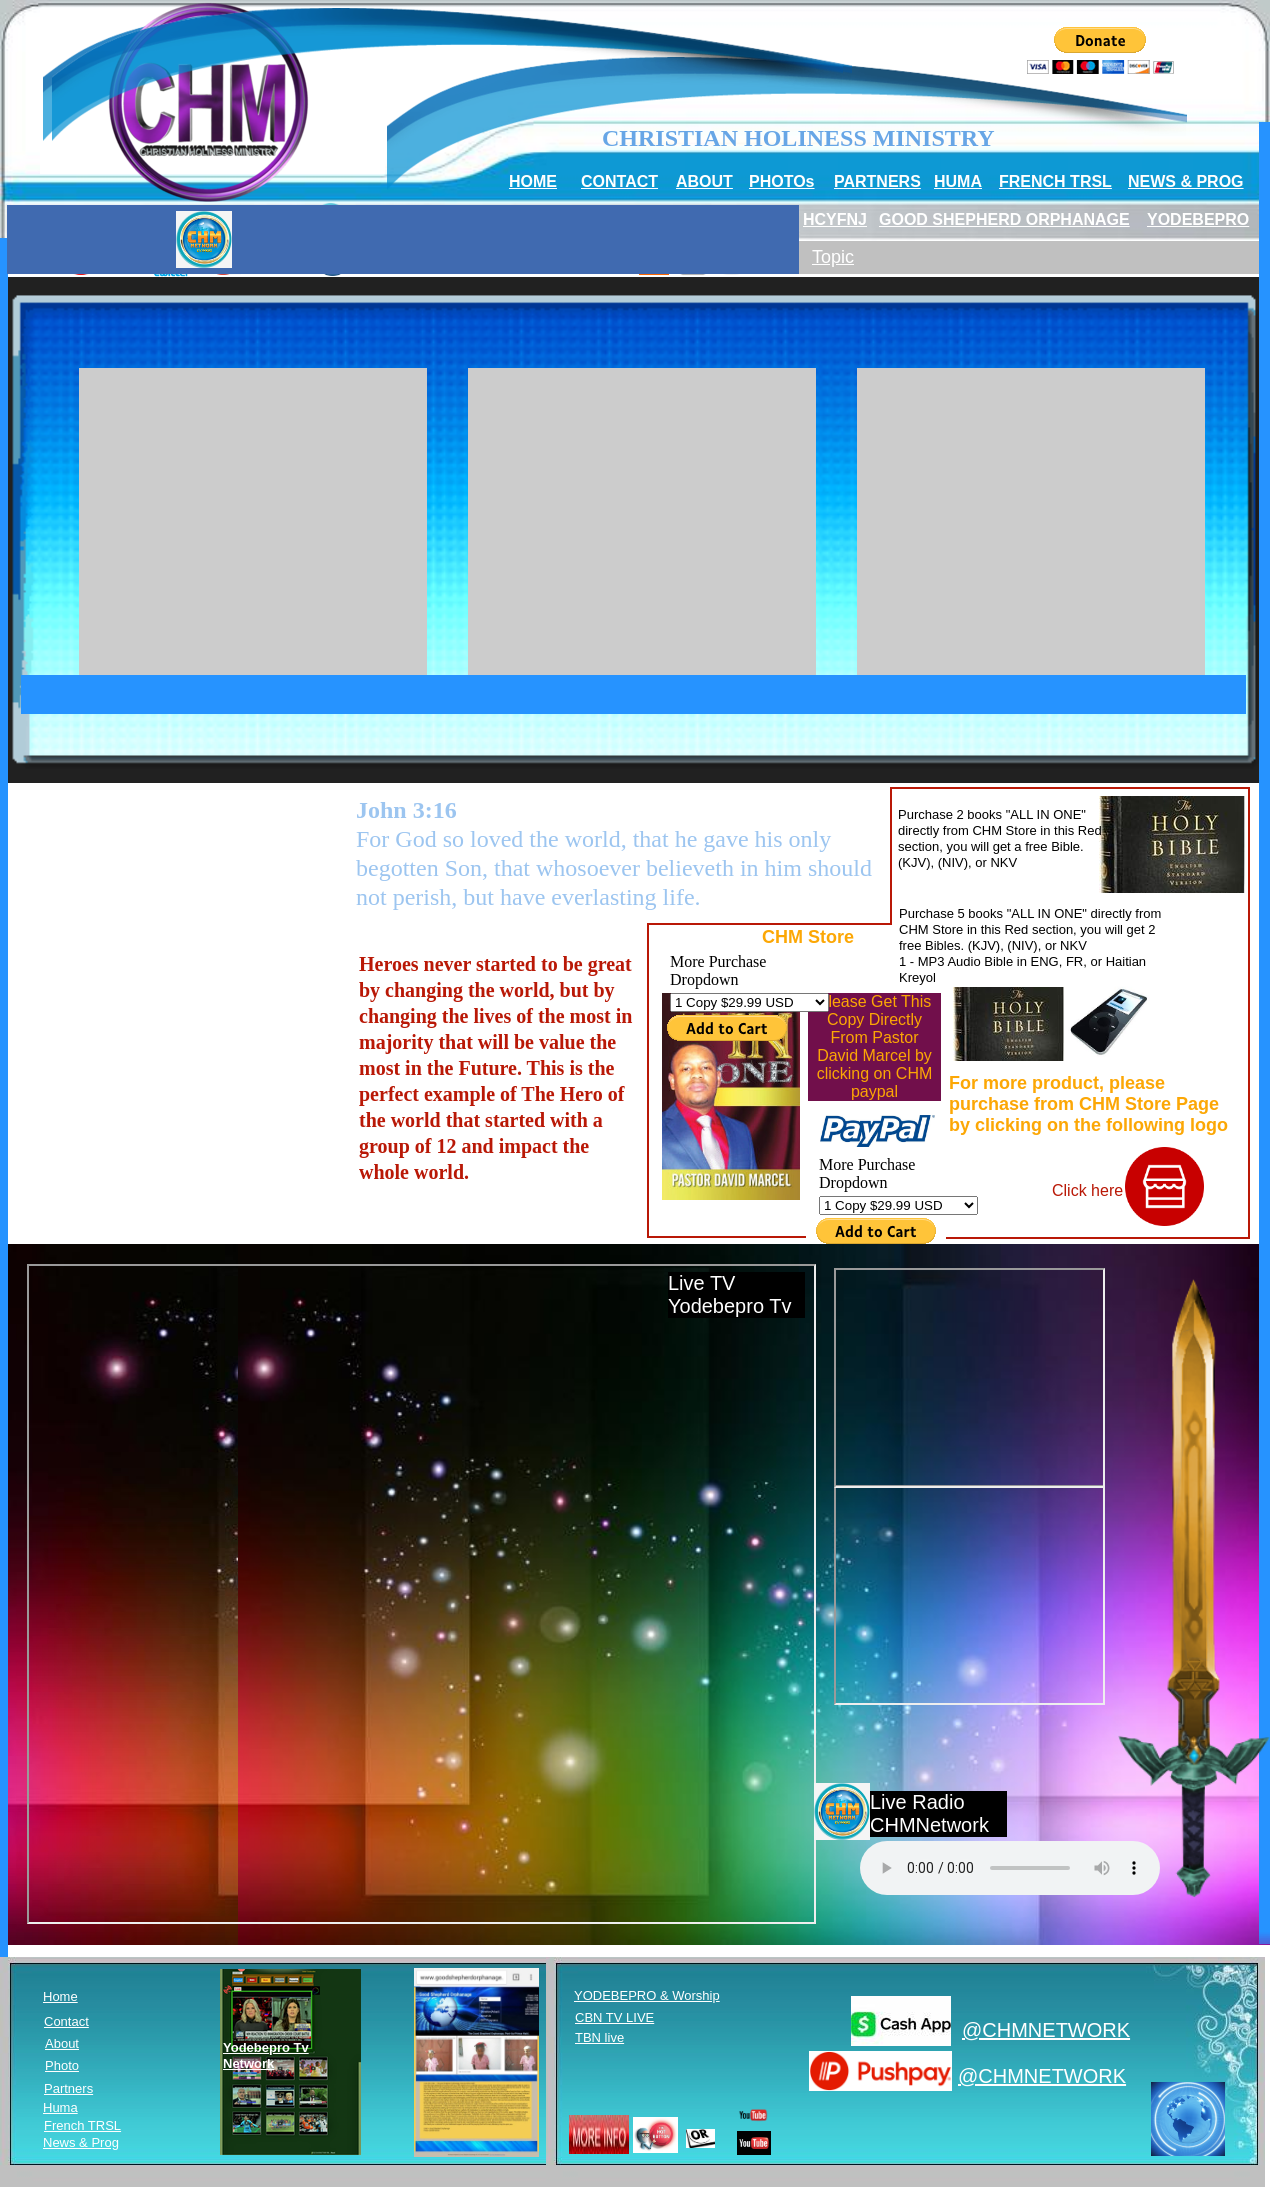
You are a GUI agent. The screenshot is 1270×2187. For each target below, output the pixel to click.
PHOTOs (782, 181)
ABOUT (704, 181)
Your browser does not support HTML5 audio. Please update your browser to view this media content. (1010, 1868)
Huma (60, 2107)
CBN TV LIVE (614, 2017)
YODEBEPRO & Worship (647, 1995)
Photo (62, 2065)
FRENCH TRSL (1055, 181)
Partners (68, 2088)
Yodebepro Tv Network (266, 2055)
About (62, 2043)
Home (60, 1996)
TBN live (599, 2037)
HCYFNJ (835, 219)
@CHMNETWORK (1046, 2030)
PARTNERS (877, 181)
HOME (533, 181)
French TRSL (82, 2125)
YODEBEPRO (1198, 219)
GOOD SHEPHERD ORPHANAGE (1004, 219)
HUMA (958, 181)
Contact (66, 2021)
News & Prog (81, 2142)
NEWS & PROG (1186, 181)
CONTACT (619, 181)
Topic (833, 257)
